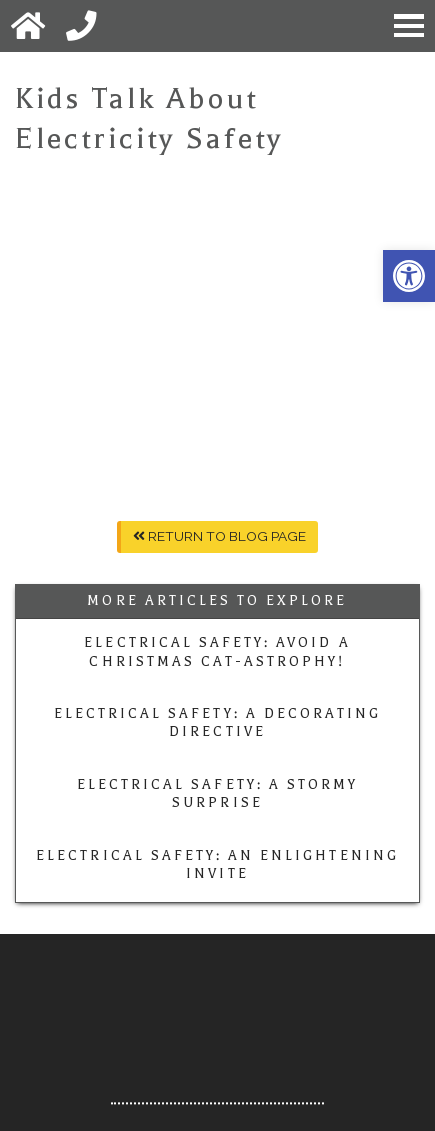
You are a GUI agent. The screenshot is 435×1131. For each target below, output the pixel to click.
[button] (409, 276)
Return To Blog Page (219, 536)
